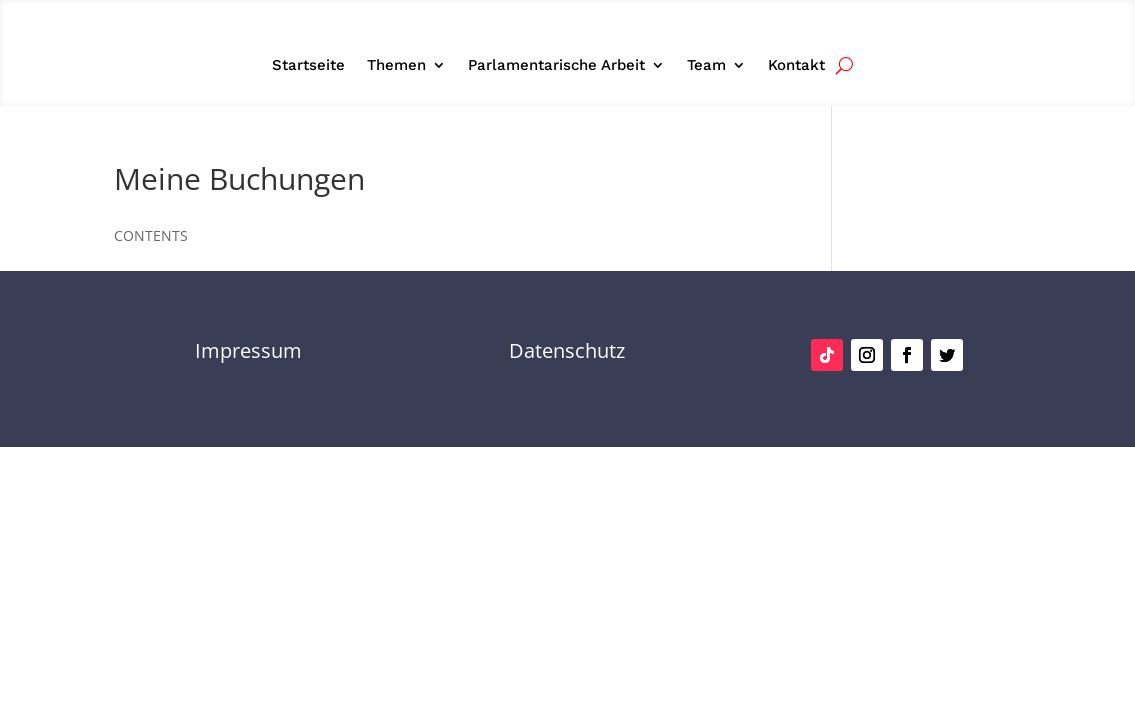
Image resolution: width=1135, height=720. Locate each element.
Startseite (308, 66)
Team (706, 66)
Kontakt (796, 66)
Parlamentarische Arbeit (556, 66)
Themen (396, 66)
